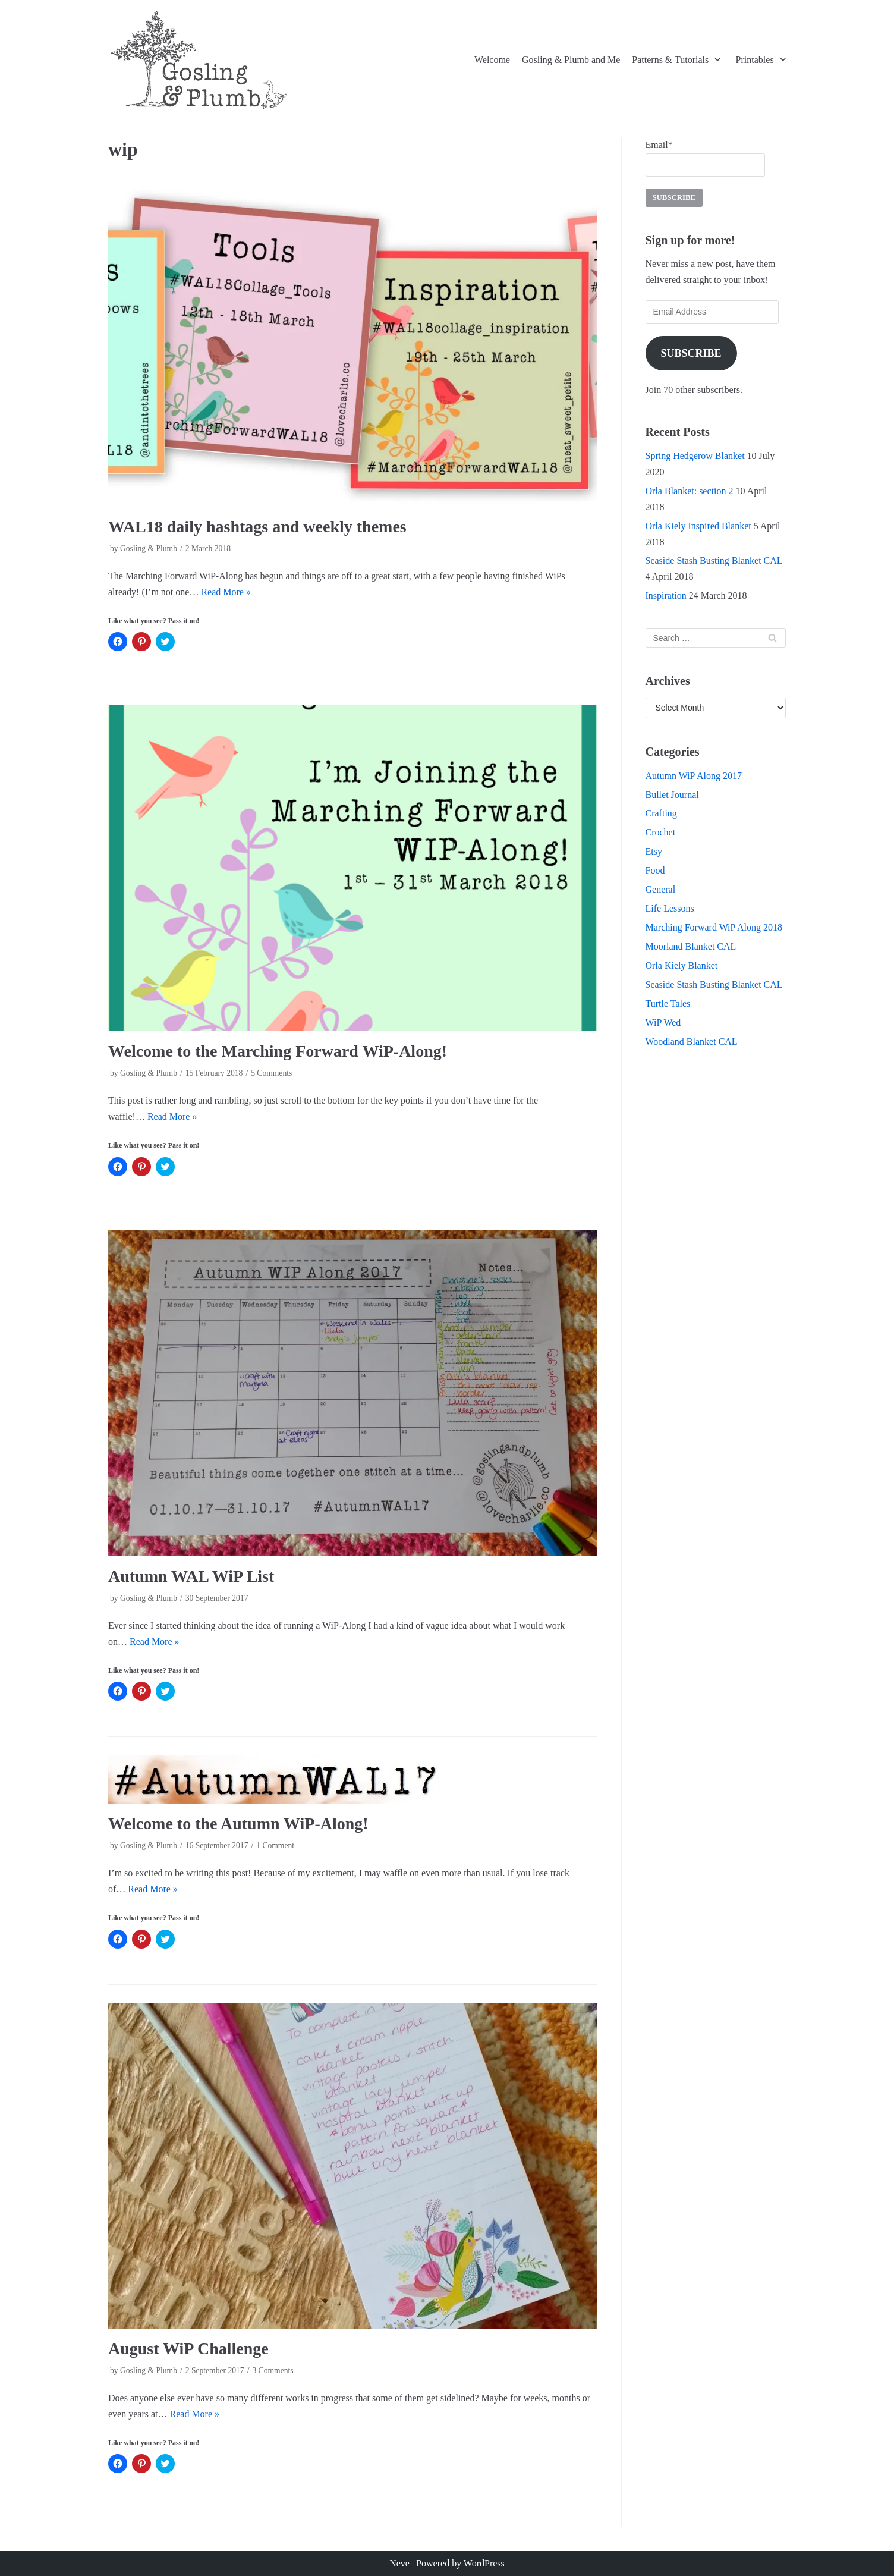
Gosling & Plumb (148, 548)
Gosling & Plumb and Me (571, 60)
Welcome (492, 60)
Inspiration (666, 595)
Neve (399, 2563)
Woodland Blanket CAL (692, 1041)
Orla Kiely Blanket (682, 965)
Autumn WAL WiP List (191, 1576)
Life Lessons (670, 908)
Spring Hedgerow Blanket (695, 456)
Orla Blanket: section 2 (690, 491)
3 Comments (272, 2370)
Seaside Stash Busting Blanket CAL (714, 560)
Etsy (654, 851)
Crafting (661, 813)
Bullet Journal (672, 795)
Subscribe (690, 353)
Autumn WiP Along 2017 (694, 776)
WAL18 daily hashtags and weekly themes (257, 526)
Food (655, 870)
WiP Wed (663, 1022)
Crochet (661, 832)
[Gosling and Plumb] (198, 60)
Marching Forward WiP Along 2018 (714, 927)
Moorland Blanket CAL (691, 946)
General (661, 889)
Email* (705, 158)
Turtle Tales (668, 1003)
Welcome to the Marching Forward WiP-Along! (277, 1051)
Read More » (226, 592)
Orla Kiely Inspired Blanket (698, 526)
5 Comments (271, 1073)
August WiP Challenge (188, 2348)
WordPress (484, 2563)
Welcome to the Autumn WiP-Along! (238, 1823)
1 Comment (275, 1845)
